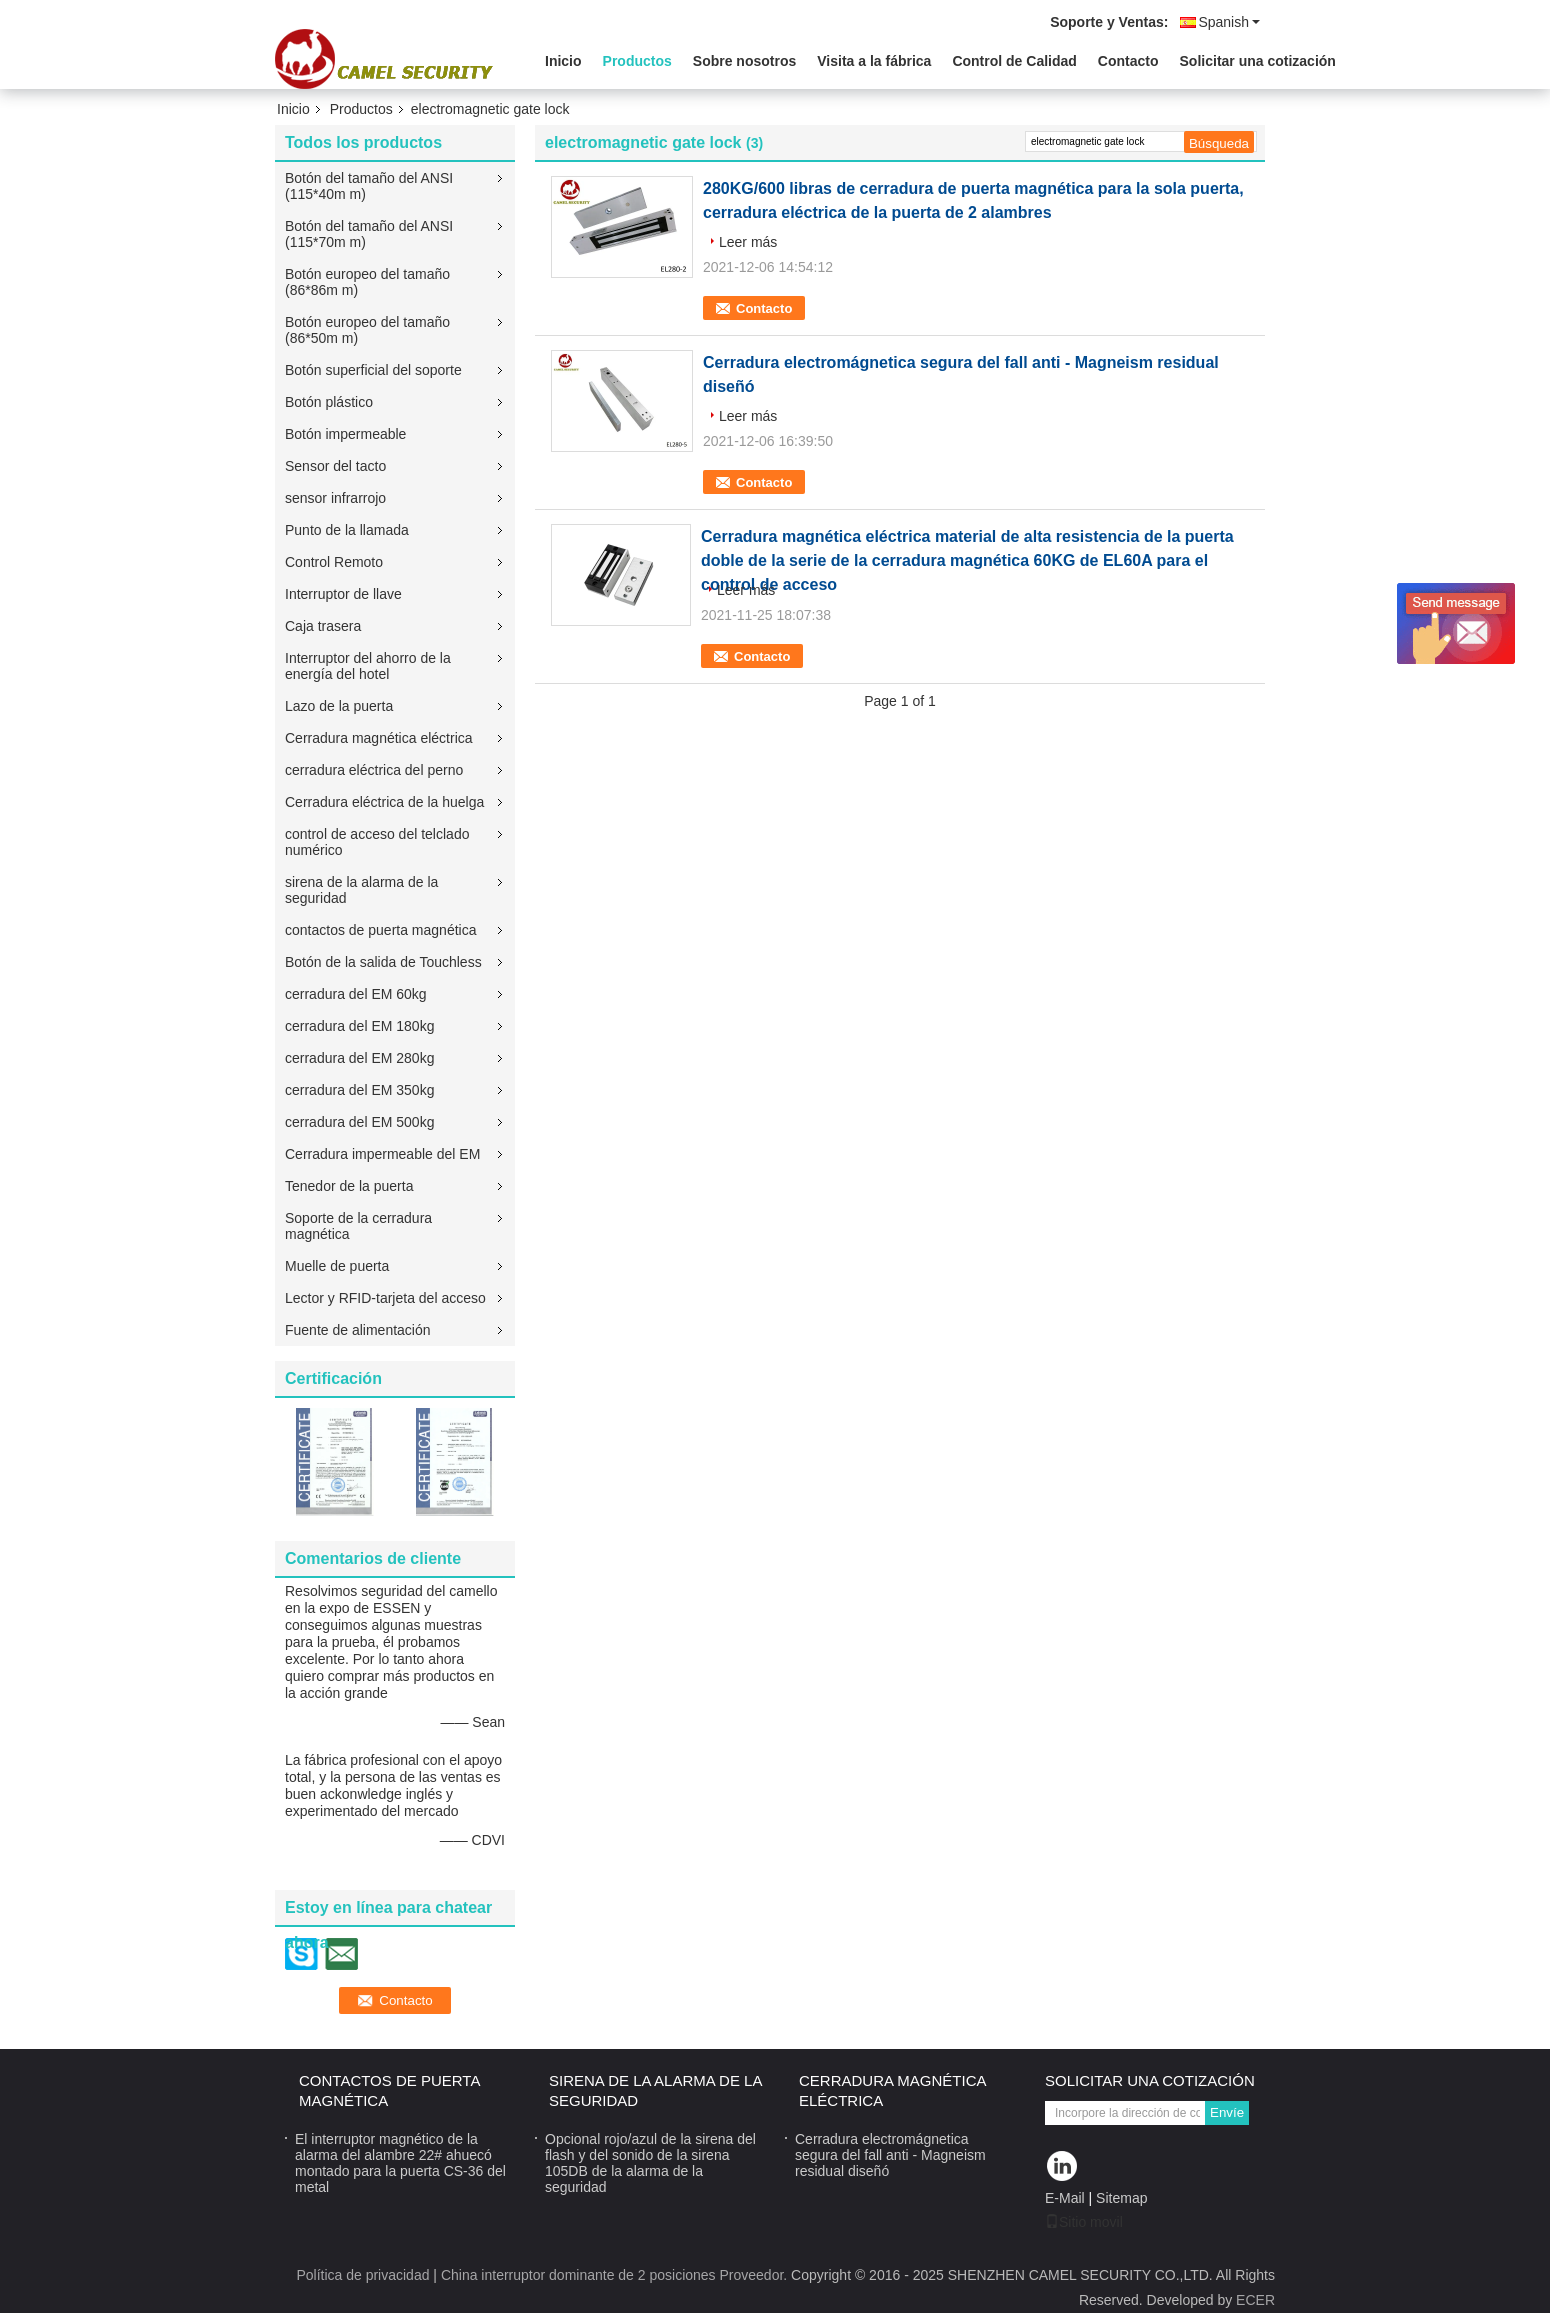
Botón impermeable (345, 434)
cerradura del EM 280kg (359, 1058)
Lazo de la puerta (339, 706)
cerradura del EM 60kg (356, 994)
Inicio (563, 61)
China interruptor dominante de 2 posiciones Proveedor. (616, 2275)
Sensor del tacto (335, 466)
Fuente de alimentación (358, 1330)
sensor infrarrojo (335, 498)
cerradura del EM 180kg (359, 1026)
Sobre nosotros (744, 61)
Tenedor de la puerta (349, 1186)
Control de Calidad (1014, 61)
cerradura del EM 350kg (359, 1090)
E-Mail (1065, 2198)
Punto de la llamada (347, 530)
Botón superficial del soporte (373, 370)
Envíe (1227, 2112)
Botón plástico (329, 402)
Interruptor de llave (343, 594)
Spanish (1229, 22)
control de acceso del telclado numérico (377, 842)
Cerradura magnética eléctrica (379, 738)
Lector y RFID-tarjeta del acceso (385, 1298)
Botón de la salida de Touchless (383, 962)
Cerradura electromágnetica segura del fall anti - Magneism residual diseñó (890, 2155)
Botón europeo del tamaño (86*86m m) (367, 282)
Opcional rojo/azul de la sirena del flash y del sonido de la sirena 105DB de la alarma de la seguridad (650, 2163)
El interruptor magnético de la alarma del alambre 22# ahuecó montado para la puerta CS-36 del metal (400, 2163)
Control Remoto (334, 562)
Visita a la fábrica (874, 61)
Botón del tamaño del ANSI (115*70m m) (369, 234)
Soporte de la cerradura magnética (358, 1226)
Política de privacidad (362, 2275)
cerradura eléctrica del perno (374, 770)
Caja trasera (323, 626)
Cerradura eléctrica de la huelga (384, 802)
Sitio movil (1084, 2222)
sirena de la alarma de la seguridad (361, 890)
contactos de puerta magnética (380, 930)
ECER (1255, 2300)
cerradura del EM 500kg (359, 1122)
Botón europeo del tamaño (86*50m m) (367, 330)
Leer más (748, 242)
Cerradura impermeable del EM (382, 1154)
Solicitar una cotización (1258, 61)
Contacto (1128, 61)
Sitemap (1121, 2198)
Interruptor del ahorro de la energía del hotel (368, 666)
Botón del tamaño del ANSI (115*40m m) (369, 186)
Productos (637, 61)
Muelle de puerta (337, 1266)
